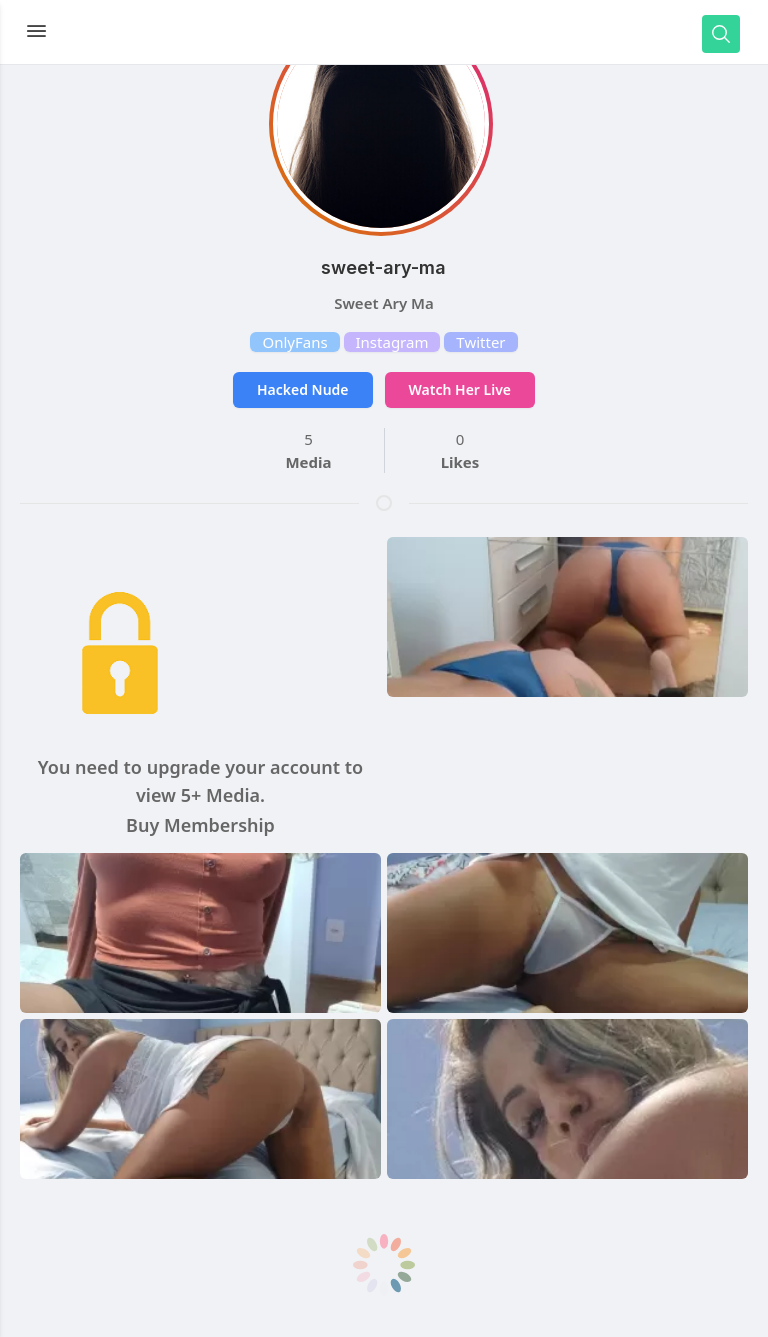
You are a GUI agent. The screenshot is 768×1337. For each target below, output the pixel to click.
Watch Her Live (460, 389)
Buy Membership (200, 825)
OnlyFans (294, 342)
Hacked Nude (303, 389)
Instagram (392, 342)
